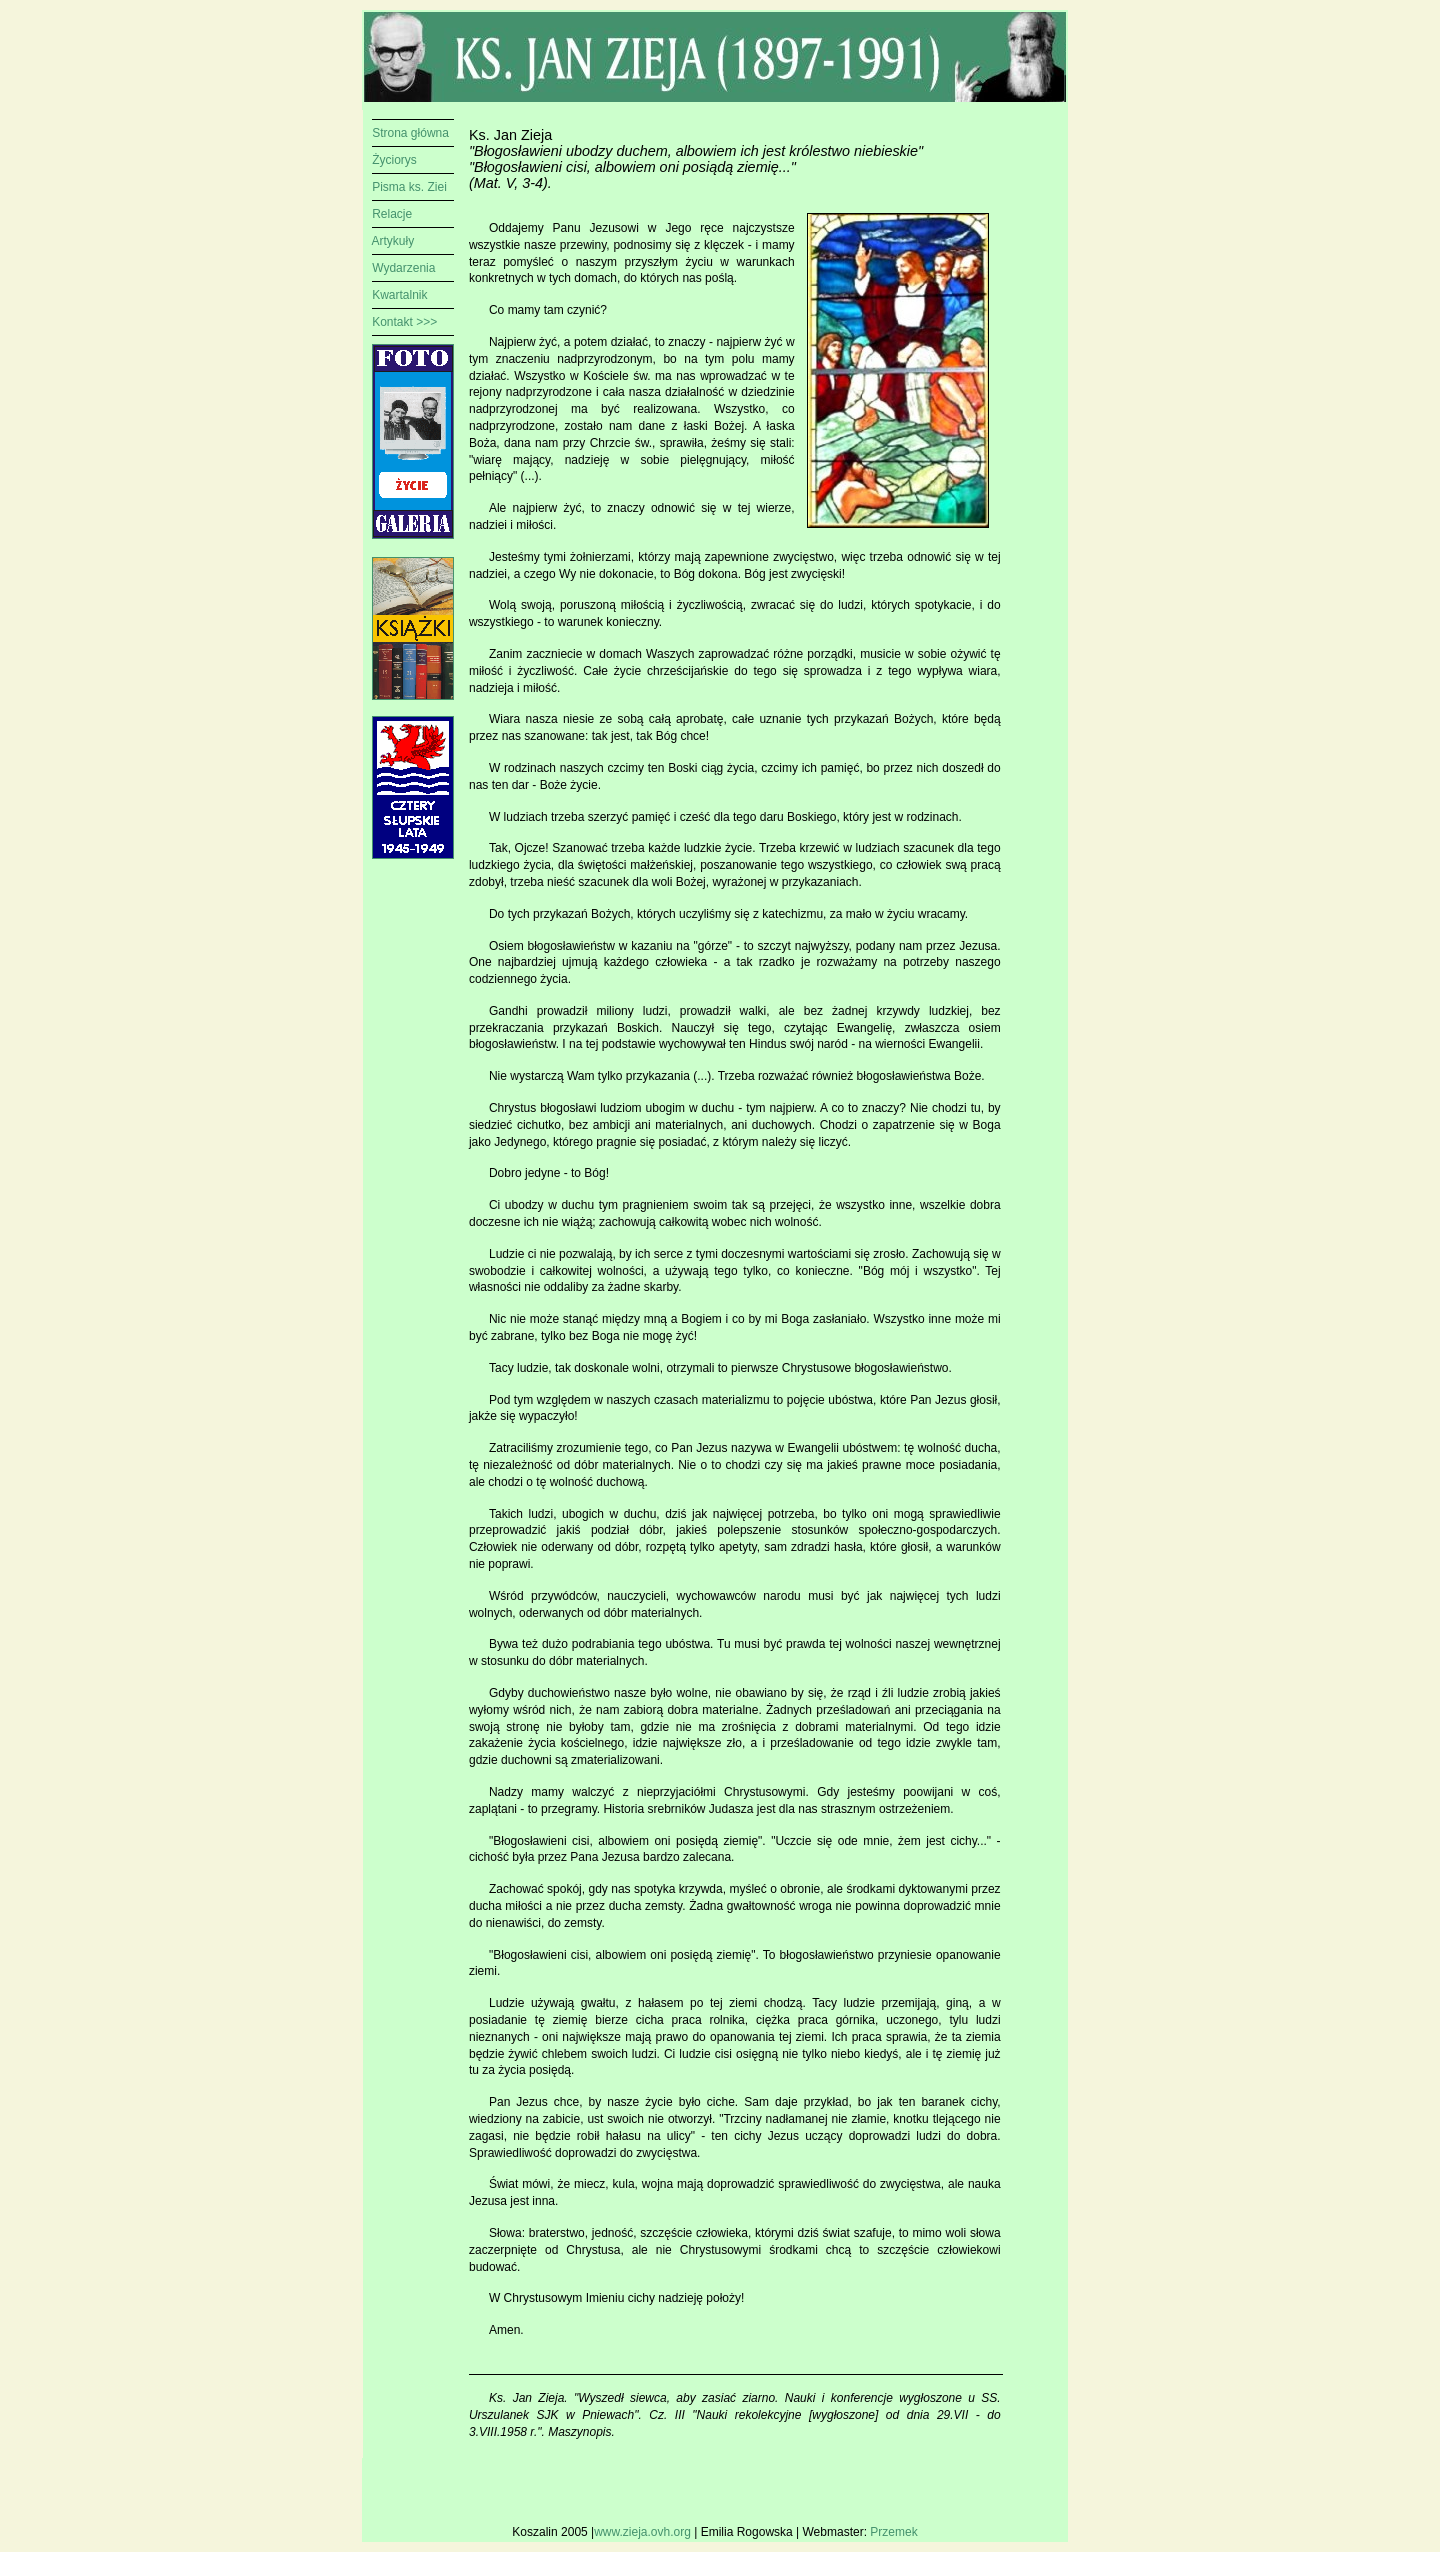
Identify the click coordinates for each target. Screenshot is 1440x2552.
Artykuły (393, 241)
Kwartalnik (399, 295)
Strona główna (410, 133)
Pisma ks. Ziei (409, 187)
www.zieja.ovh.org (644, 2532)
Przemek (893, 2532)
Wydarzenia (403, 268)
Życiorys (394, 160)
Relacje (392, 214)
